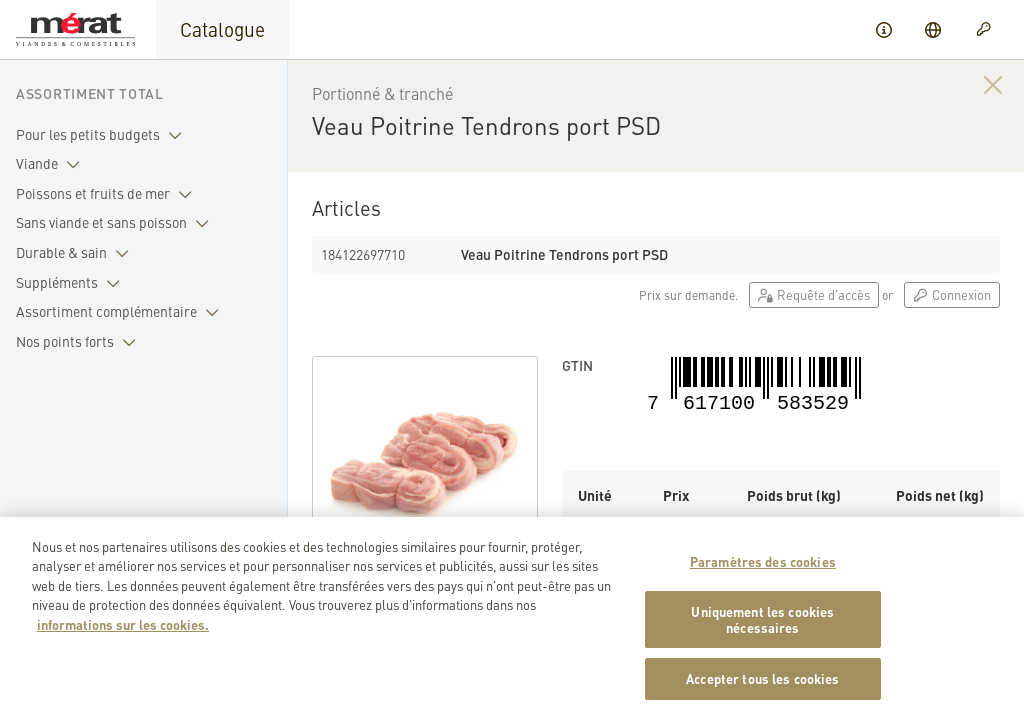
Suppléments (72, 283)
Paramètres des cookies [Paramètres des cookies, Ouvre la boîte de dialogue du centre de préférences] (763, 570)
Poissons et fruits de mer (108, 194)
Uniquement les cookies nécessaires (762, 628)
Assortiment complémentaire (121, 312)
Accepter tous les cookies (762, 688)
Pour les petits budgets (103, 135)
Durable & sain (76, 253)
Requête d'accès (814, 294)
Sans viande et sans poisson (116, 223)
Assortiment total (90, 93)
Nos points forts (80, 342)
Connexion (952, 294)
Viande (52, 164)
